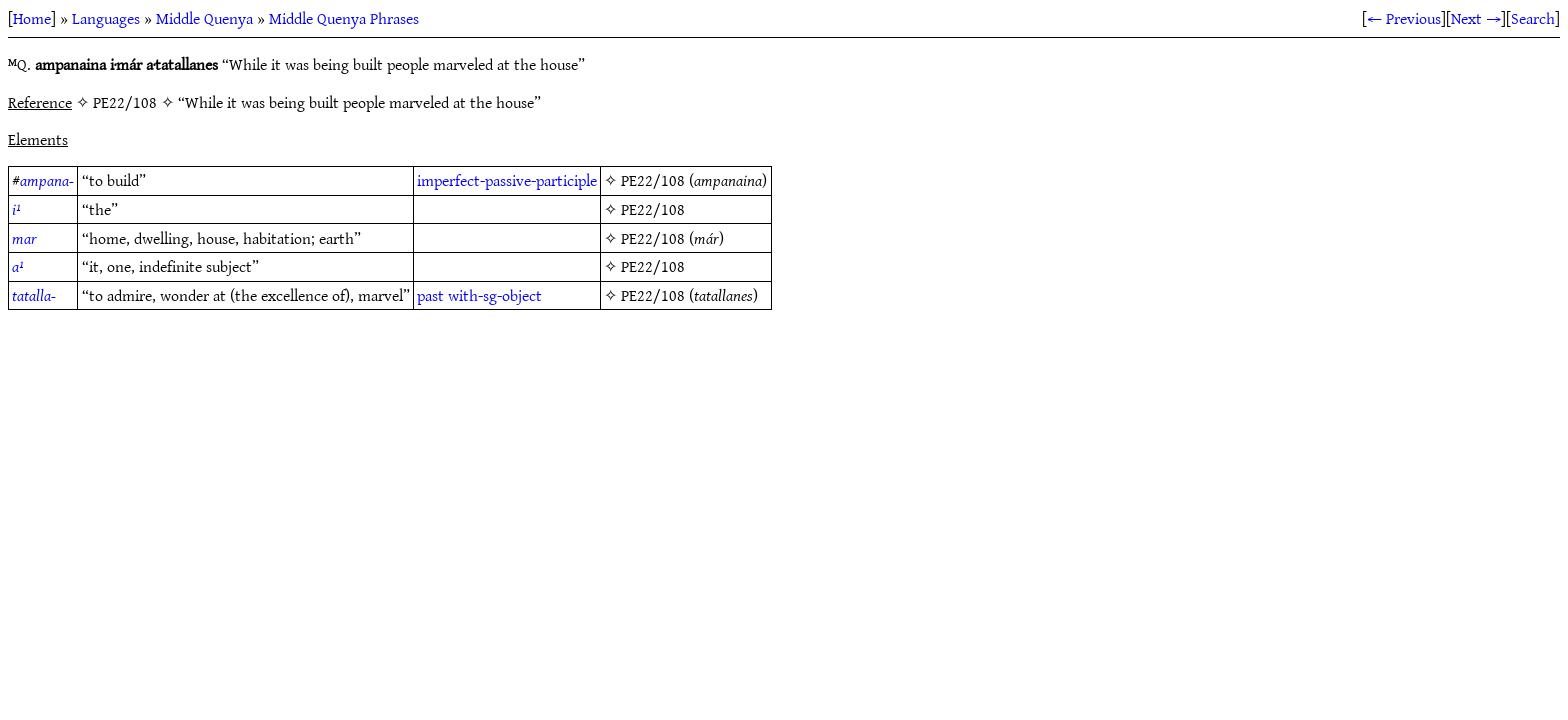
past (430, 295)
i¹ (16, 209)
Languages (106, 18)
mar (24, 238)
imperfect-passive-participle (507, 180)
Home (32, 18)
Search (1533, 18)
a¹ (18, 266)
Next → (1476, 18)
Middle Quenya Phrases (344, 18)
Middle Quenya (204, 18)
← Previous (1404, 18)
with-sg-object (495, 295)
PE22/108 (653, 180)
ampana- (47, 180)
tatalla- (34, 295)
